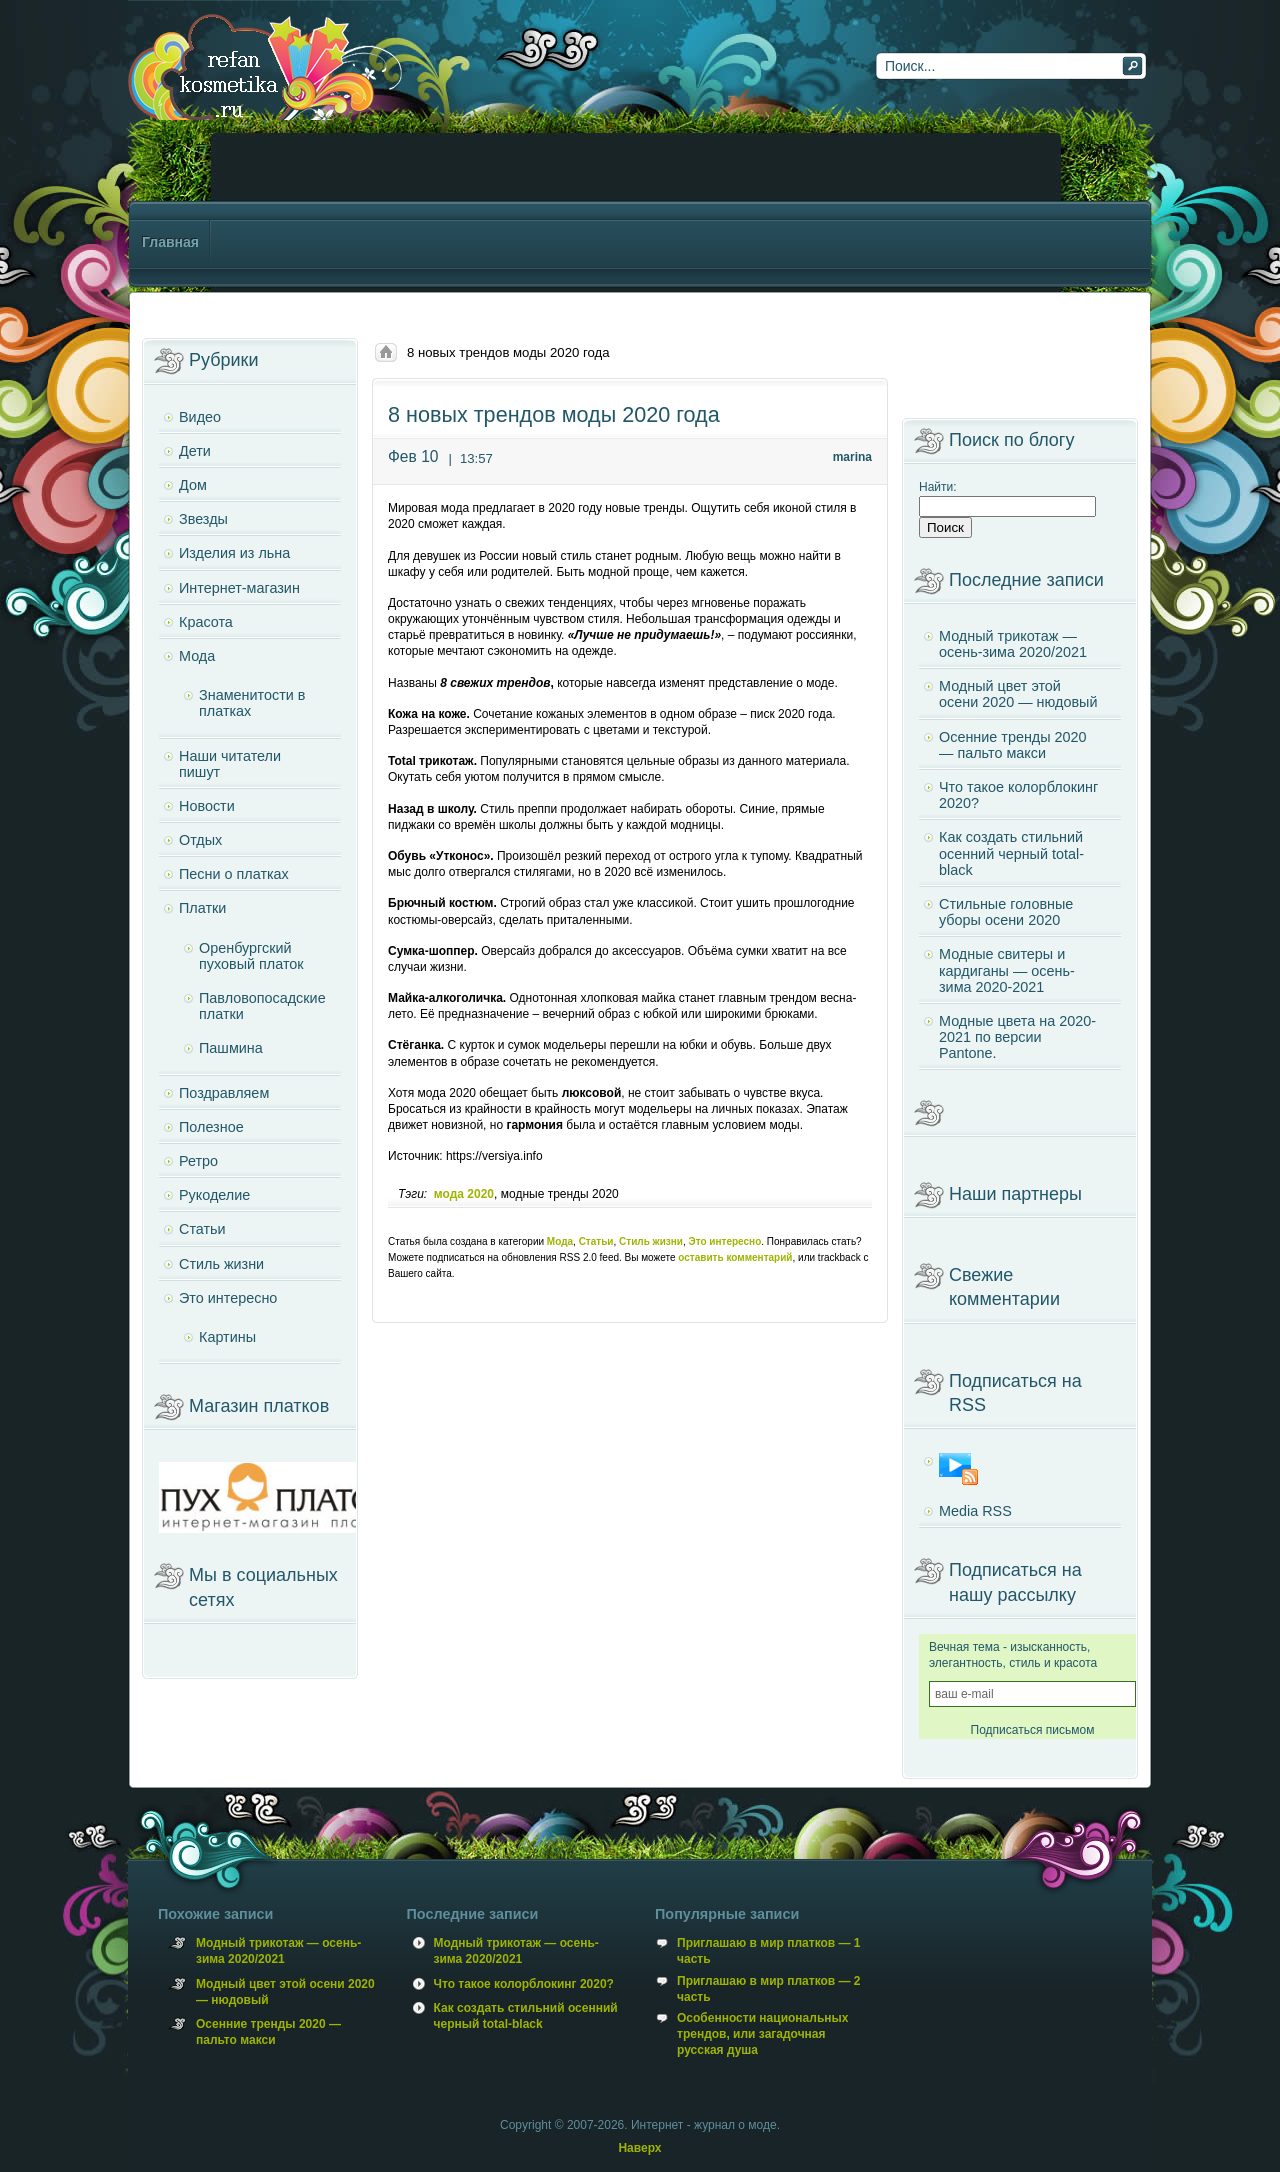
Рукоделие (214, 1195)
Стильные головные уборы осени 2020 (1006, 912)
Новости (207, 806)
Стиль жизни (651, 1241)
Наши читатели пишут (230, 764)
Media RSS (975, 1511)
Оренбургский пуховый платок (251, 956)
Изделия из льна (234, 553)
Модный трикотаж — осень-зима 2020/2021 (1013, 644)
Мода (560, 1241)
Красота (206, 622)
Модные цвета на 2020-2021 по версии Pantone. (1017, 1037)
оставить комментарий (735, 1257)
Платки (202, 908)
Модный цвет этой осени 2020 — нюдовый (1018, 694)
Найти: (938, 487)
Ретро (198, 1161)
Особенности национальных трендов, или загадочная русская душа (762, 2034)
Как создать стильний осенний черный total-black (1011, 853)
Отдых (200, 840)
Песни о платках (234, 874)
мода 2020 (464, 1194)
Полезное (211, 1127)
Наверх (639, 2148)
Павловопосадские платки (262, 1006)
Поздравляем (224, 1093)
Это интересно (725, 1241)
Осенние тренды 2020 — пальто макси (1013, 745)
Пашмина (231, 1048)
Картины (227, 1337)
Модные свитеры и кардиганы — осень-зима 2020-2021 (1007, 970)
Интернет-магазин (239, 588)
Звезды (203, 519)
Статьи (596, 1241)
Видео (200, 417)
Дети (195, 451)
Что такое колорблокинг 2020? (1018, 795)
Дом (193, 485)
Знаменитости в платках (252, 703)
